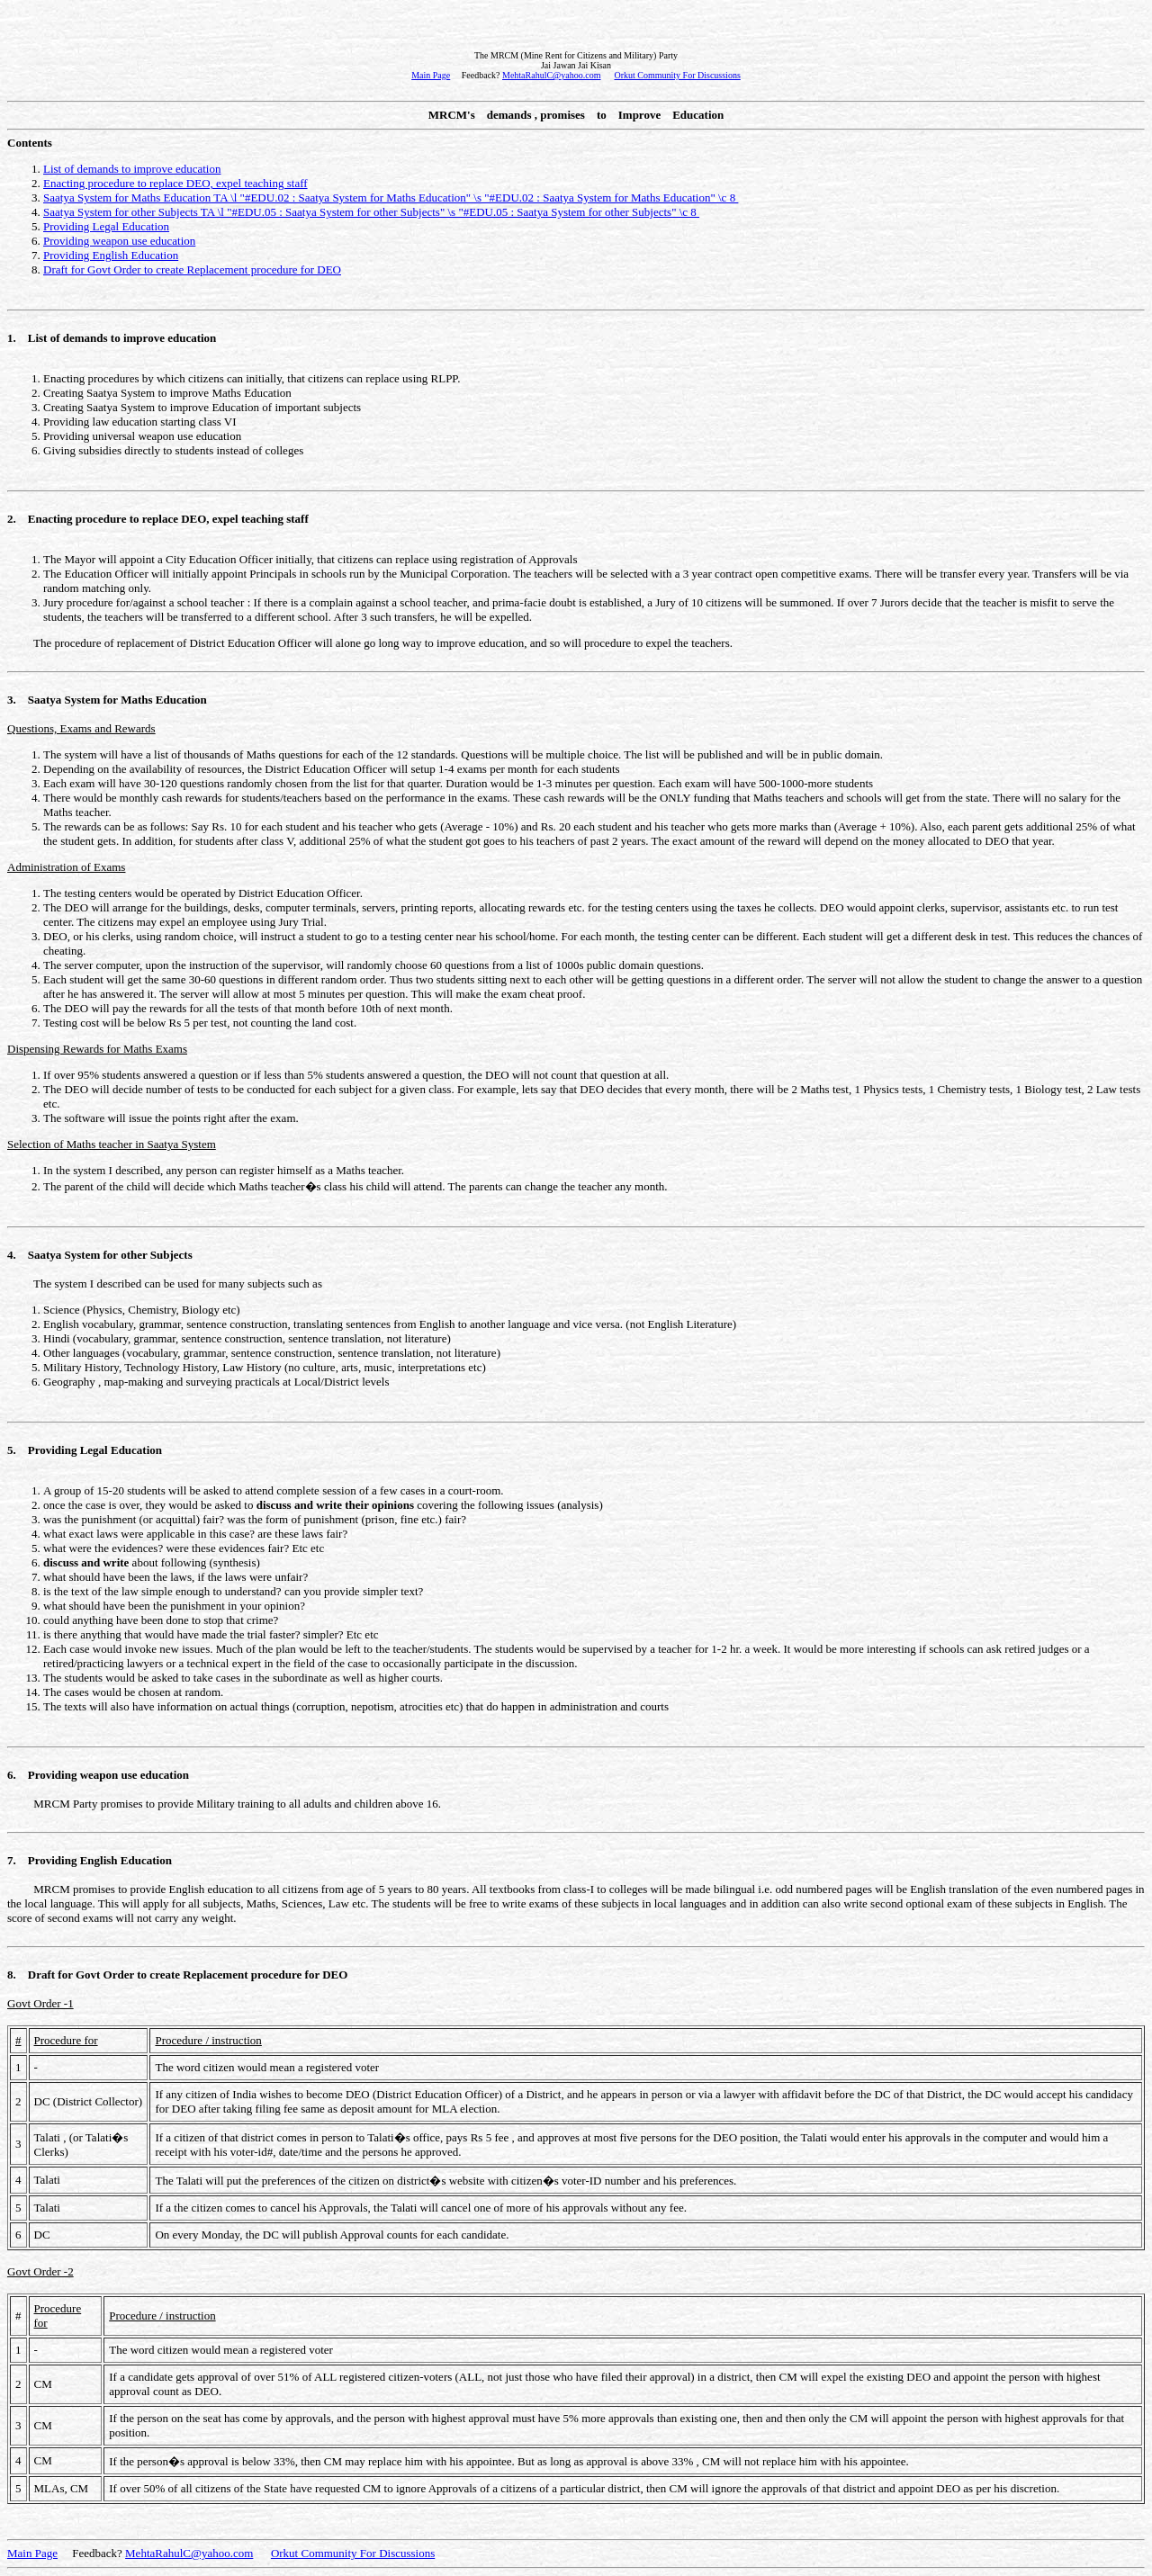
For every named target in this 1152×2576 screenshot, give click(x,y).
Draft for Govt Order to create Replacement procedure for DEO (192, 269)
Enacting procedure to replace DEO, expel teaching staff (175, 183)
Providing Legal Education (106, 226)
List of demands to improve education (131, 168)
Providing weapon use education (119, 240)
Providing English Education (110, 255)
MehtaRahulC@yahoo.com (551, 75)
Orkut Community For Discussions (677, 75)
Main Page (430, 75)
